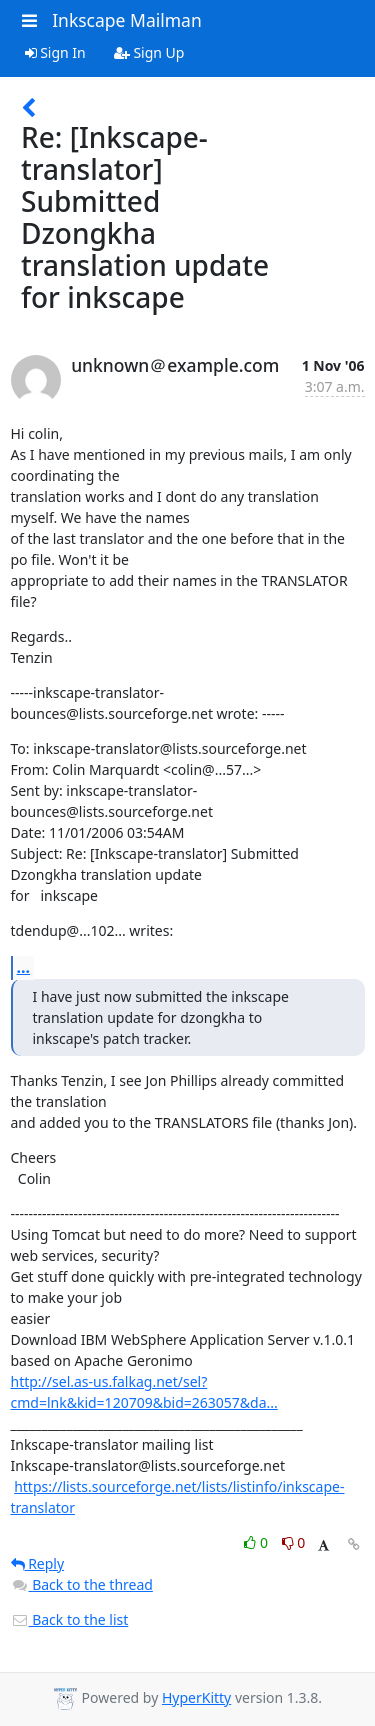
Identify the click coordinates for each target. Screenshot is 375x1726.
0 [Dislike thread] (294, 1542)
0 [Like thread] (257, 1542)
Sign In (55, 52)
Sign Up (149, 52)
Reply (38, 1563)
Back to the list (70, 1619)
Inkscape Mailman (127, 20)
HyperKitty (196, 1697)
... (24, 967)
